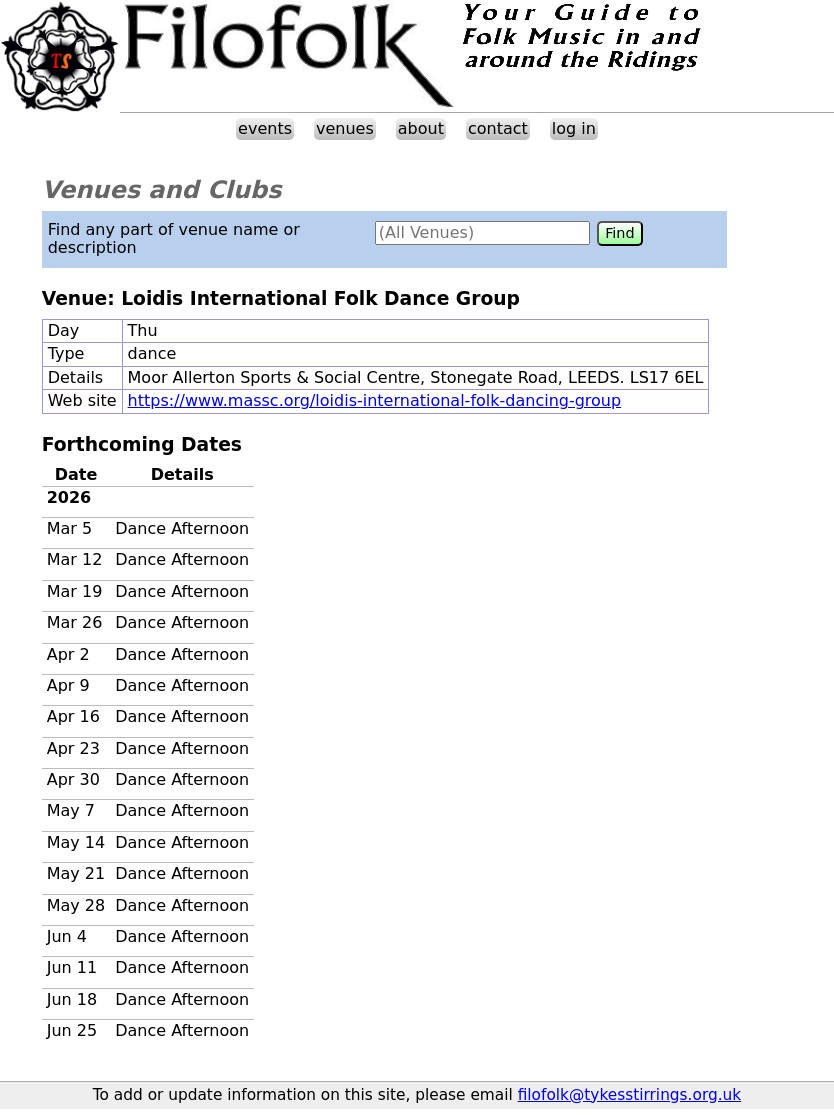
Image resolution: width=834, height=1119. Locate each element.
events (265, 128)
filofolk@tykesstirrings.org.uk (630, 1095)
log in (574, 128)
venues (345, 128)
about (421, 128)
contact (498, 128)
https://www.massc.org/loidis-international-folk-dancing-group (375, 400)
